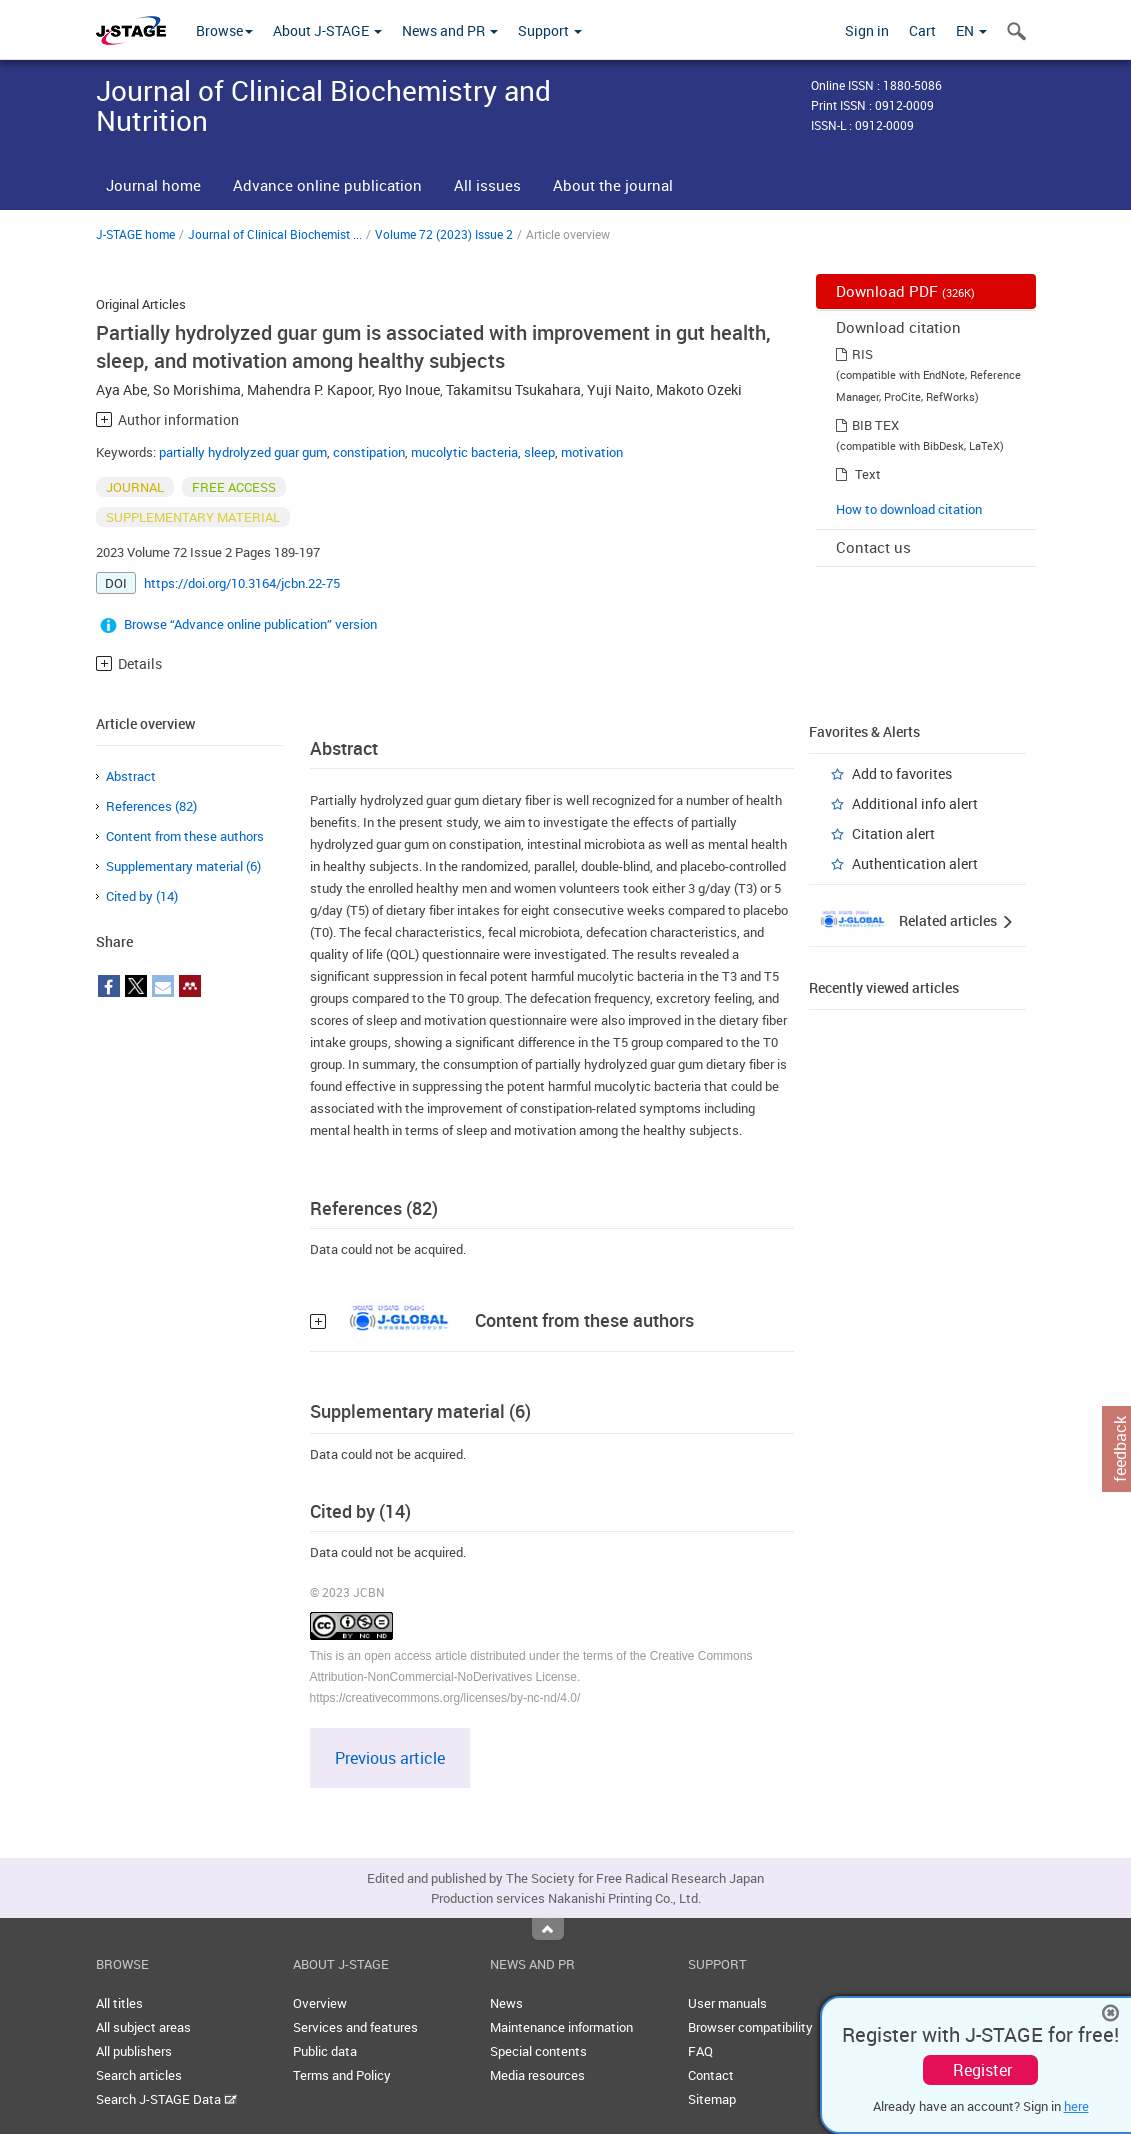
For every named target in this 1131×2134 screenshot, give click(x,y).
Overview (320, 2003)
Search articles (139, 2075)
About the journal (613, 185)
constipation (369, 452)
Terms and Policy (342, 2075)
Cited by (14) (142, 896)
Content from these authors (185, 836)
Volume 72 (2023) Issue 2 (444, 234)
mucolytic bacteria (464, 452)
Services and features (355, 2027)
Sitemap (712, 2099)
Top (548, 1929)
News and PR (450, 30)
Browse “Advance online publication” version (250, 624)
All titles (119, 2003)
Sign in (867, 30)
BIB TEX (875, 425)
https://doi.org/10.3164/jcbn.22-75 (242, 583)
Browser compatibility (750, 2027)
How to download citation (909, 509)
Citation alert (893, 833)
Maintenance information (561, 2027)
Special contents (538, 2051)
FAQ (700, 2051)
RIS (862, 354)
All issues (487, 185)
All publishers (134, 2051)
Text (868, 474)
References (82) (151, 806)
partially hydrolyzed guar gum (243, 452)
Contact (711, 2075)
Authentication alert (915, 863)
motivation (592, 452)
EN (971, 30)
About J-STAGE (327, 30)
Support (550, 30)
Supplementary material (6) (183, 866)
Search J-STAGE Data (166, 2099)
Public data (325, 2051)
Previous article (390, 1758)
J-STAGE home (135, 234)
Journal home (153, 185)
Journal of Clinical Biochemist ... (275, 234)
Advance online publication (327, 185)
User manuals (727, 2003)
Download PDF (905, 291)
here (1076, 2106)
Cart (922, 30)
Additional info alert (915, 803)
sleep (539, 452)
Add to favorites (902, 773)
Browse (224, 30)
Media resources (537, 2075)
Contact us (873, 547)
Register (982, 2070)
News (506, 2003)
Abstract (131, 776)
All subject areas (143, 2027)
